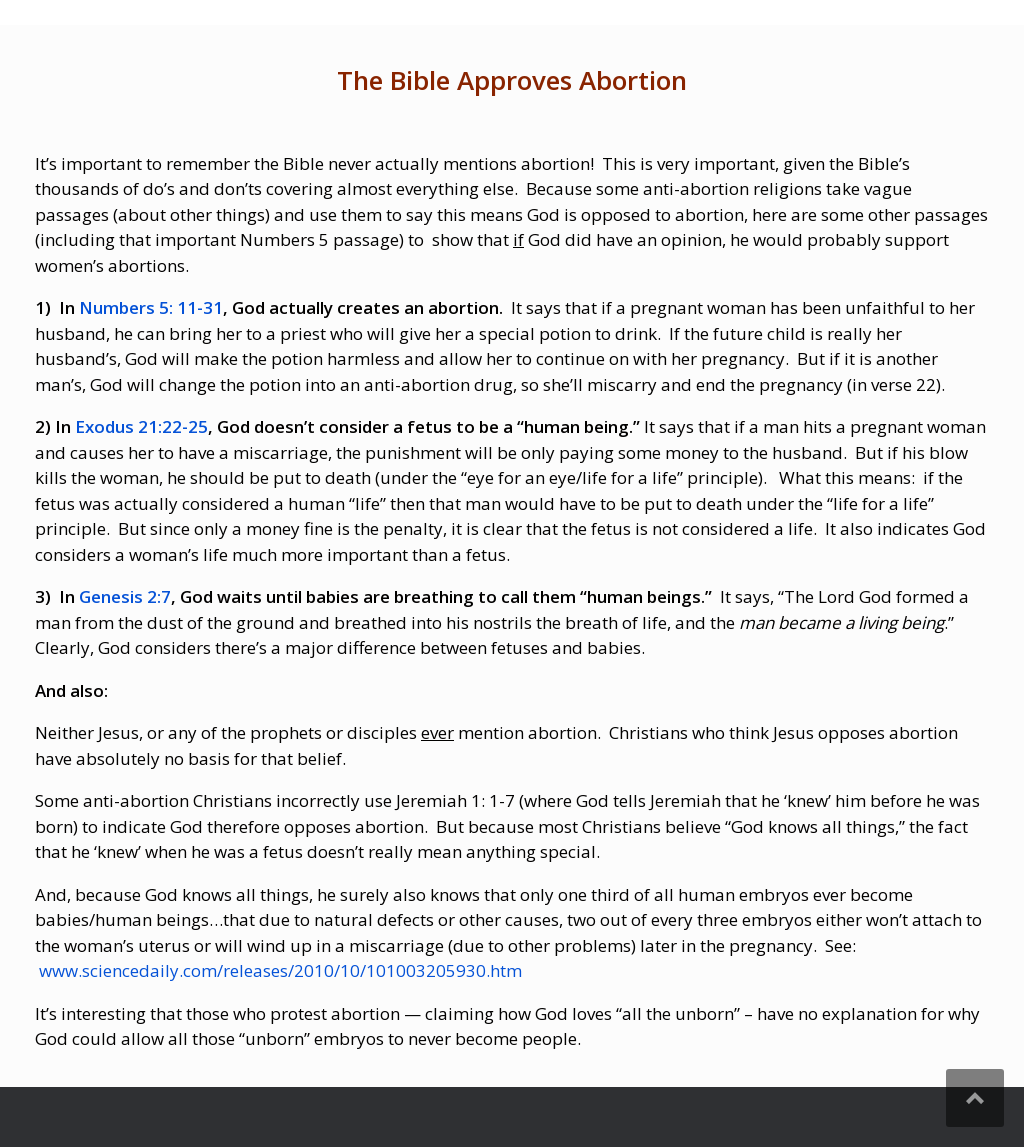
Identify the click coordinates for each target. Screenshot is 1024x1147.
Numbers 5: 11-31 (149, 307)
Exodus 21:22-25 (141, 426)
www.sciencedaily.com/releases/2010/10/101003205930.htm (280, 970)
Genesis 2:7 (125, 596)
